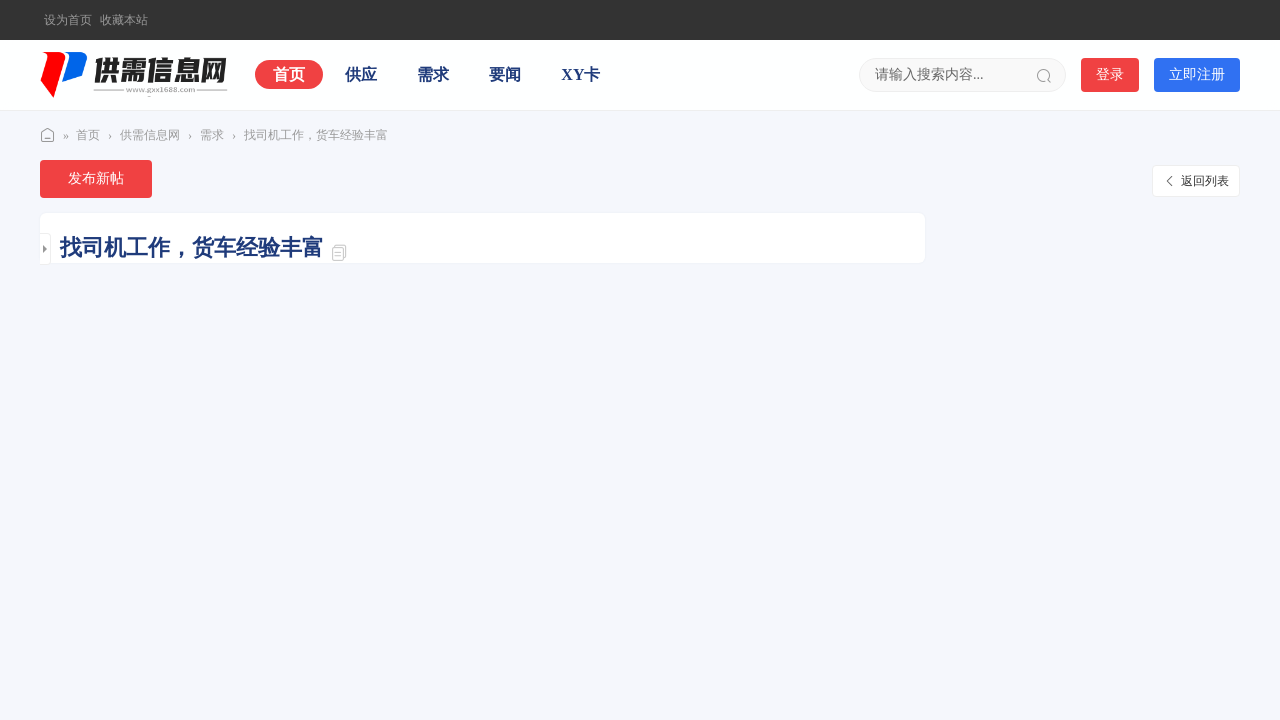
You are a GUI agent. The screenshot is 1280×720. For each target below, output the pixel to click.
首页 (289, 74)
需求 (433, 74)
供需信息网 (48, 135)
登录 (1110, 74)
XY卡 (580, 74)
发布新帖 (96, 178)
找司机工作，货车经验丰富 (316, 135)
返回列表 (1205, 181)
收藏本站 (124, 20)
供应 (361, 74)
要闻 (505, 74)
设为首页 (68, 20)
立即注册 (1197, 74)
